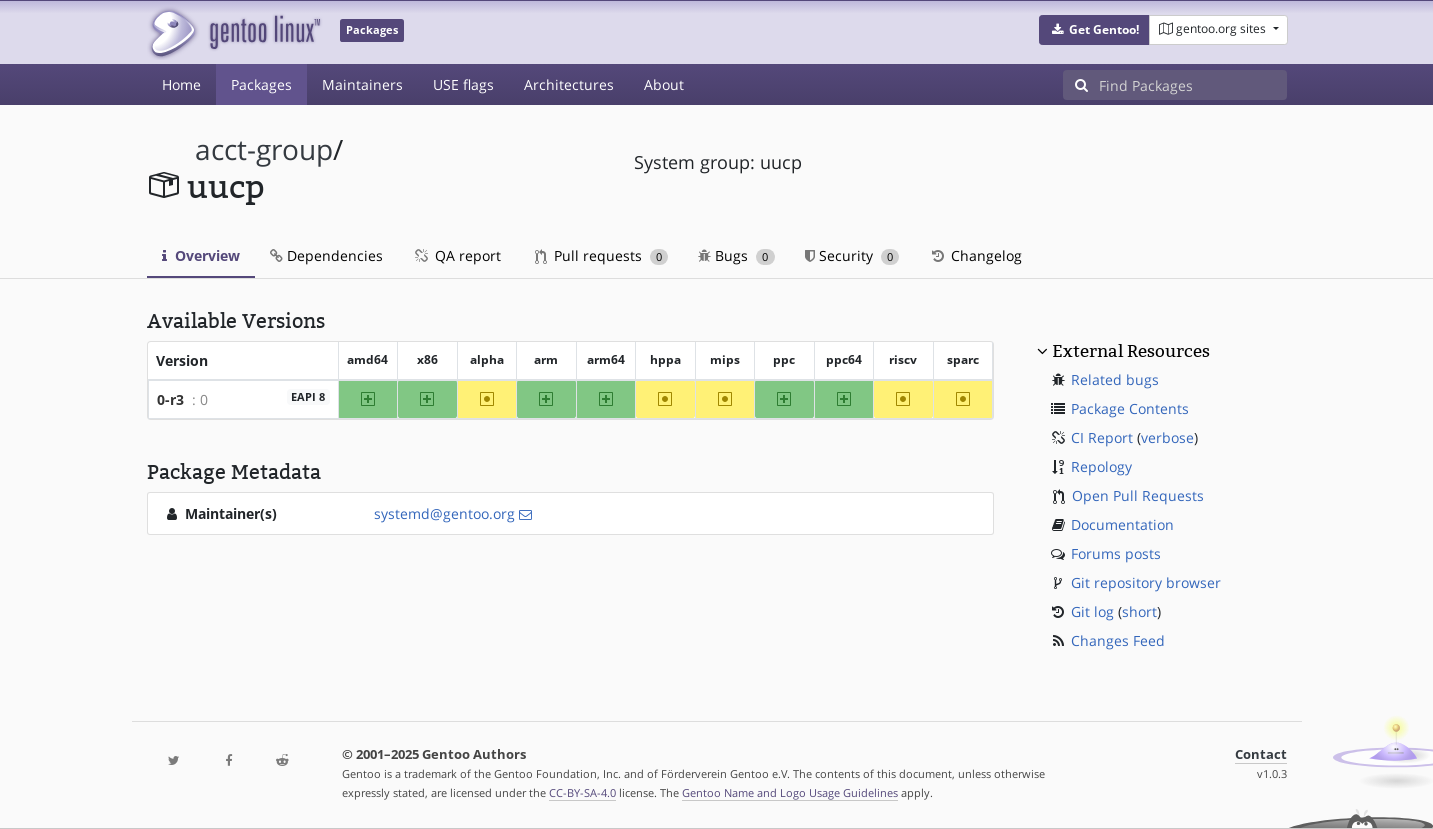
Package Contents (1130, 408)
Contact (1261, 754)
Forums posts (1116, 553)
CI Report (1102, 437)
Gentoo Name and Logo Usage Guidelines (790, 792)
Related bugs (1115, 379)
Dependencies (326, 255)
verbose (1167, 437)
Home (181, 84)
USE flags (463, 84)
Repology (1101, 466)
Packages (261, 84)
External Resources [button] (1131, 351)
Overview (201, 255)
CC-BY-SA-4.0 (582, 792)
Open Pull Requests (1138, 495)
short (1139, 611)
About (664, 84)
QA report (457, 255)
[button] (1094, 30)
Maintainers (362, 84)
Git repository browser (1146, 582)
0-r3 (170, 399)
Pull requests (602, 255)
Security (852, 255)
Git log (1092, 611)
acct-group (264, 149)
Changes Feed (1118, 640)
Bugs (736, 255)
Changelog (975, 255)
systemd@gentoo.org (444, 513)
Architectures (569, 84)
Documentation (1122, 524)
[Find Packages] (1193, 85)
